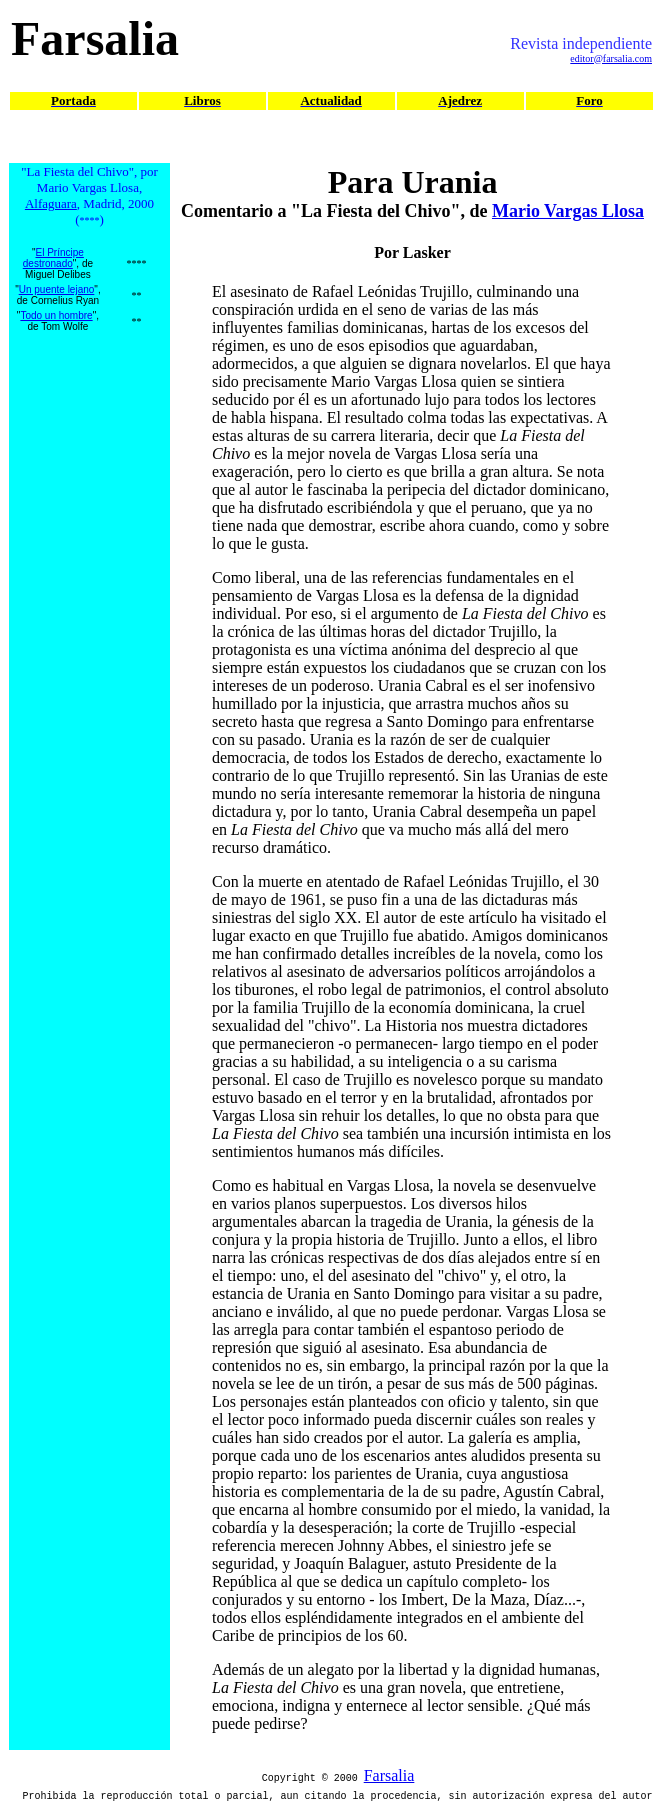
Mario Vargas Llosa (568, 211)
